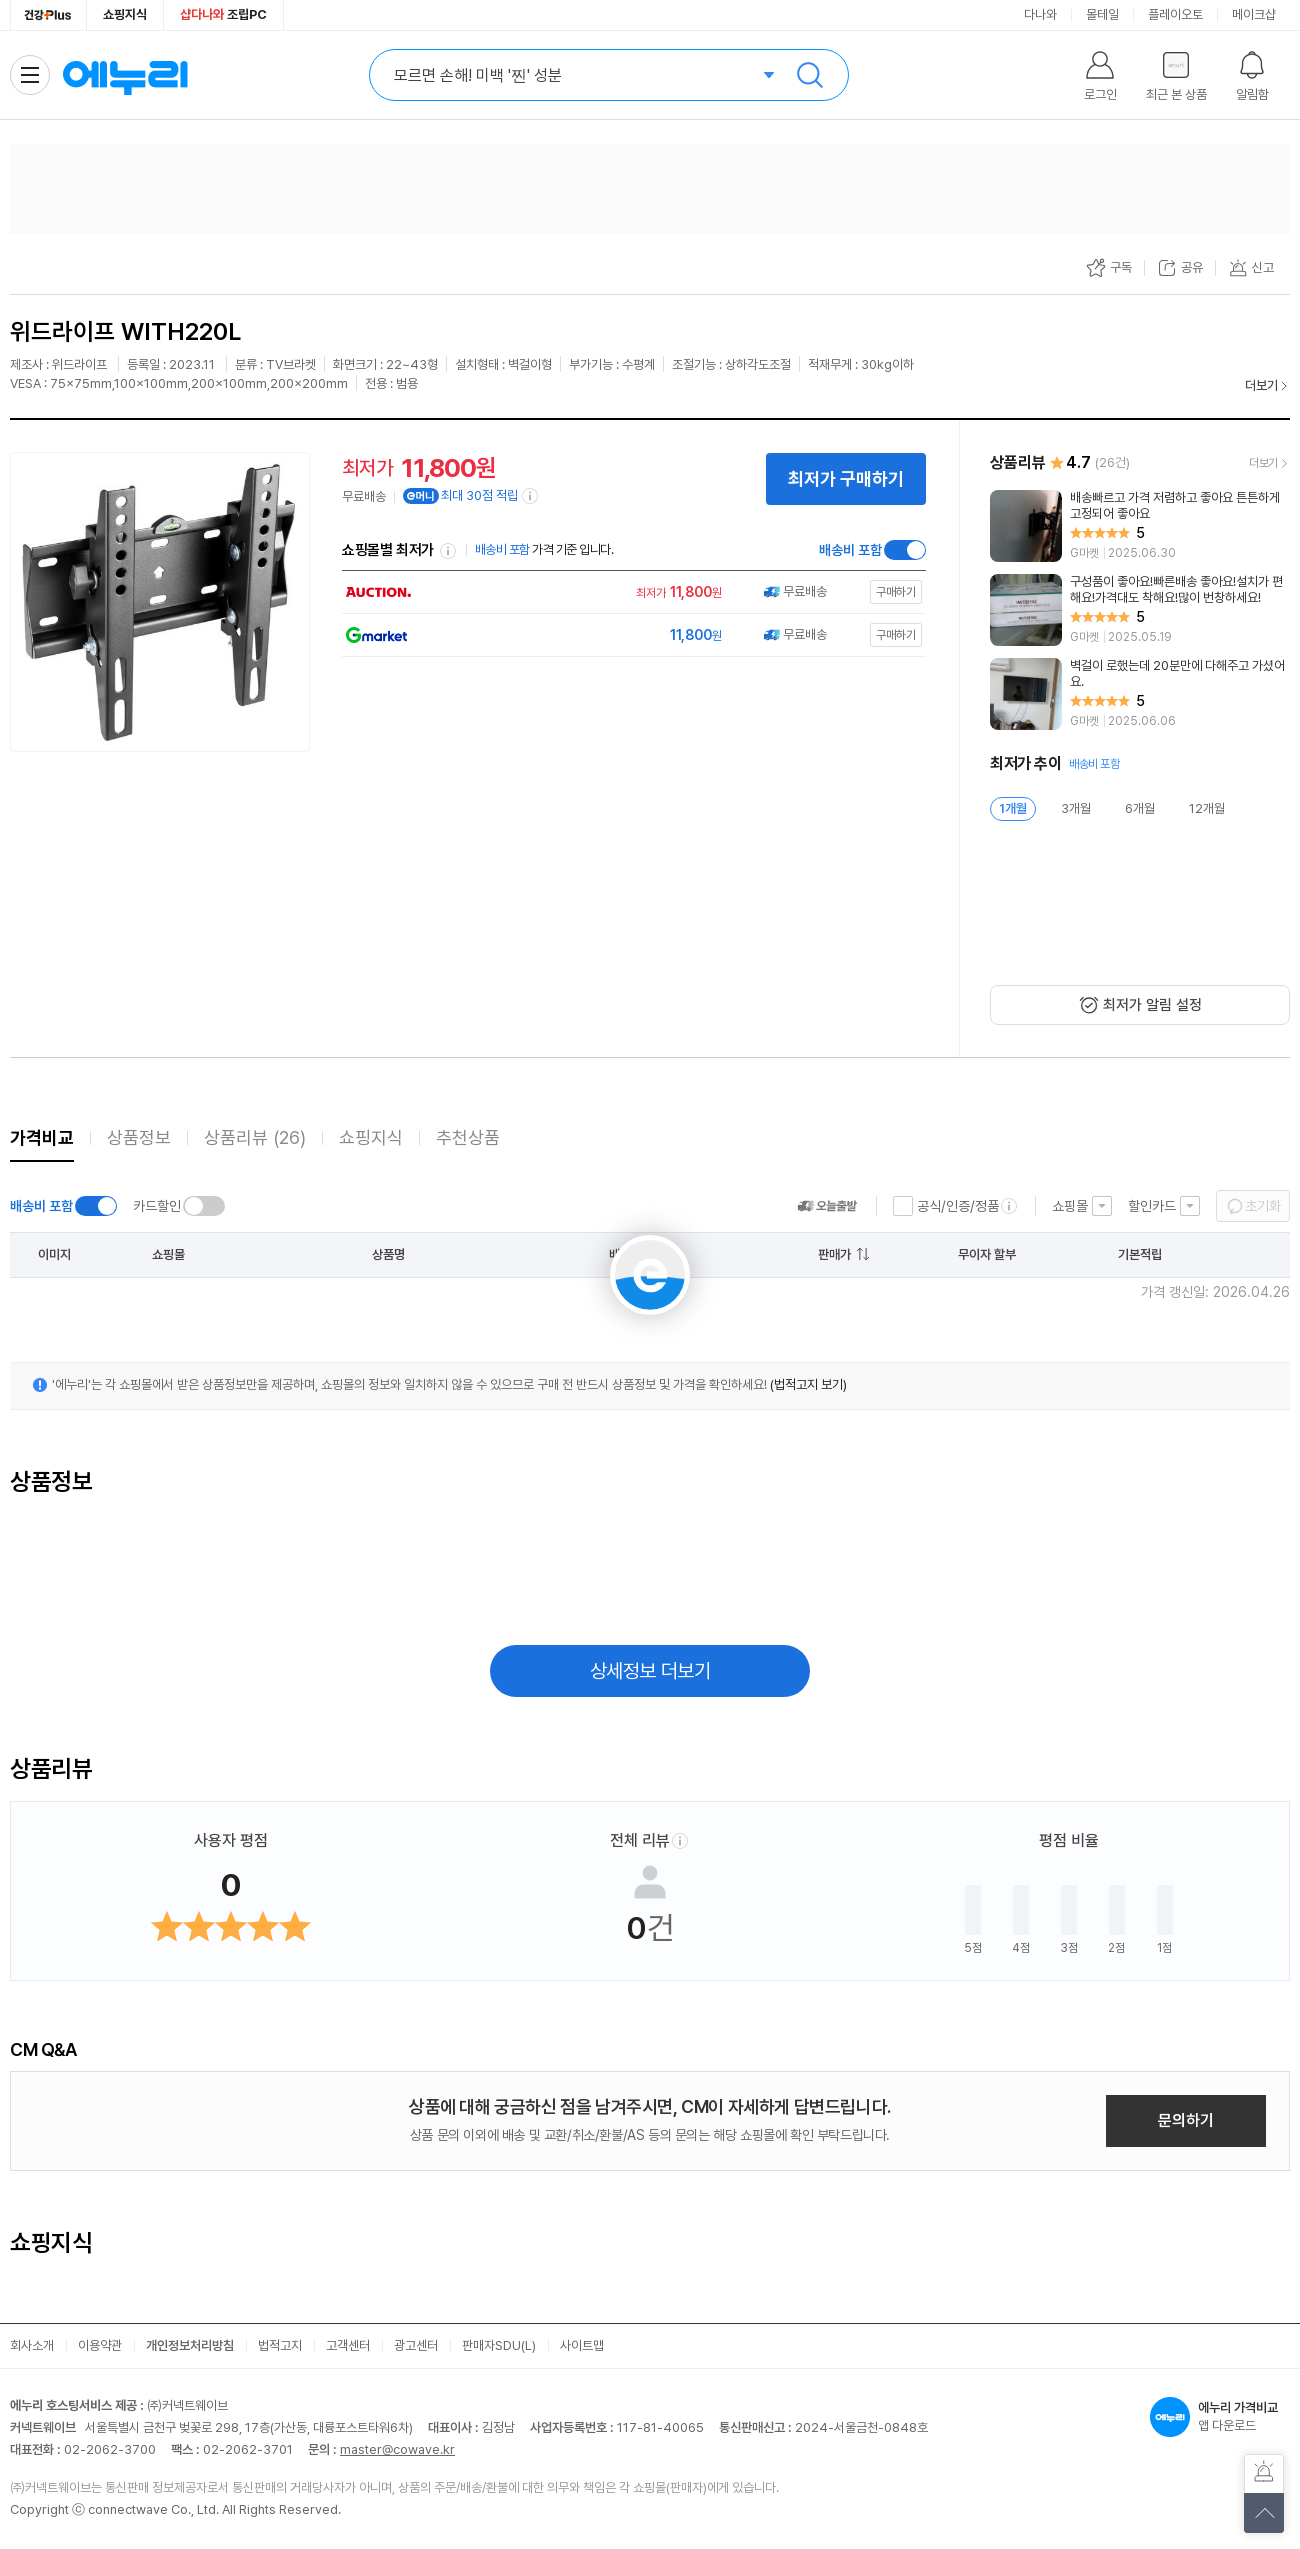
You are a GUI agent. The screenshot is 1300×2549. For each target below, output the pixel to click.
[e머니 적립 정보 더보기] (531, 496)
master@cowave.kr (397, 2449)
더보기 (1261, 385)
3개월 (1076, 808)
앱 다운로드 (1220, 2417)
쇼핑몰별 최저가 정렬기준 (448, 551)
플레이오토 (1175, 14)
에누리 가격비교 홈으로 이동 (125, 75)
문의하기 (1186, 2120)
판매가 (834, 1254)
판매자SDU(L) (499, 2345)
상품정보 (139, 1137)
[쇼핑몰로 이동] (629, 592)
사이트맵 (582, 2345)
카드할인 (157, 1206)
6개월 (1140, 808)
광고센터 (416, 2345)
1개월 (1013, 808)
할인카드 (1152, 1206)
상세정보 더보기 (650, 1671)
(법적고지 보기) (808, 1384)
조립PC (223, 14)
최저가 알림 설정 (1152, 1005)
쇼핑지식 (125, 14)
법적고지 (280, 2345)
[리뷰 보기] (1140, 526)
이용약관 (100, 2345)
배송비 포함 (850, 550)
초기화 (1263, 1206)
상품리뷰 (255, 1137)
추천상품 (468, 1137)
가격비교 (42, 1137)
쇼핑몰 (1070, 1206)
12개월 (1207, 808)
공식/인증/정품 (958, 1206)
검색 (810, 75)
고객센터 (348, 2345)
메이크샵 (1254, 14)
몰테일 (1102, 14)
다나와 (1040, 14)
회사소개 (32, 2345)
